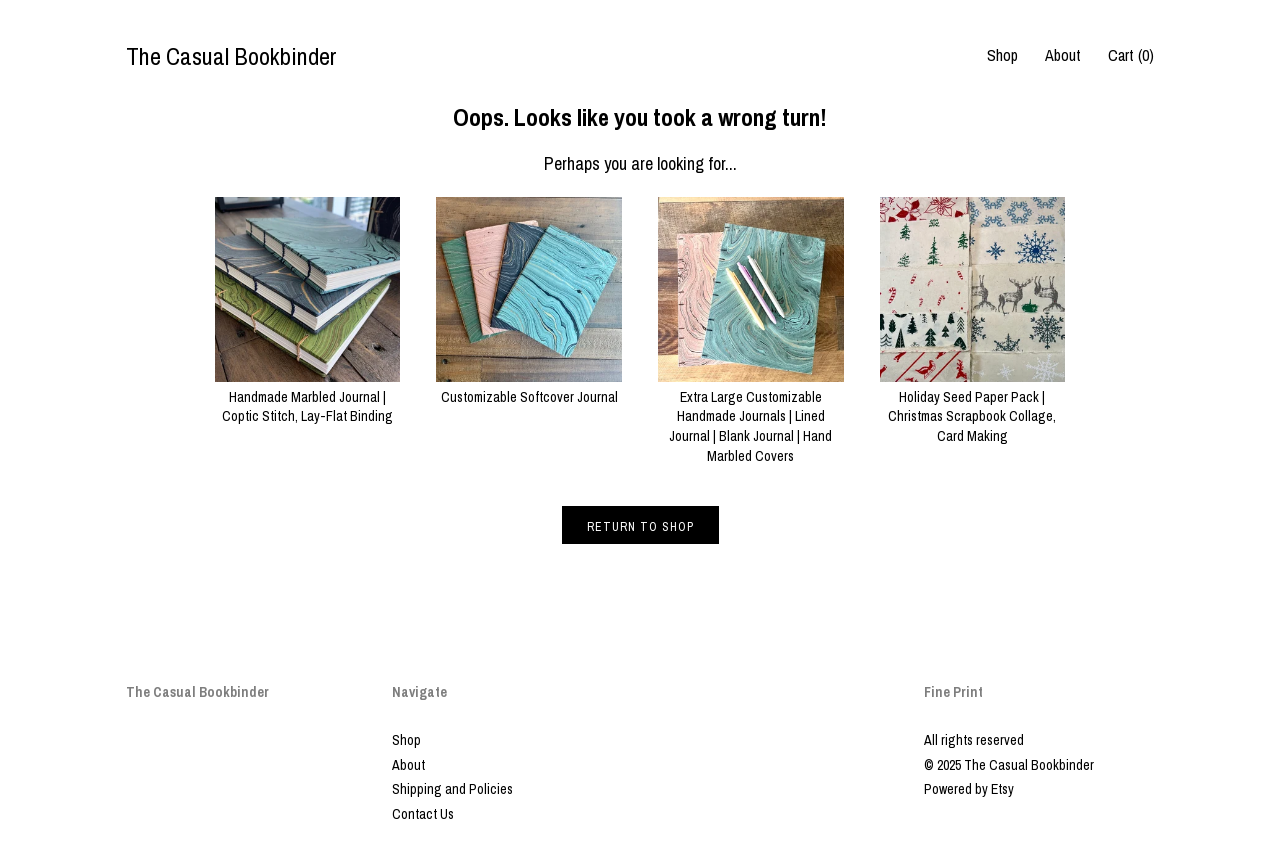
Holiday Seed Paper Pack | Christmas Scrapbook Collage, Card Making (973, 406)
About (1063, 55)
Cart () (1131, 55)
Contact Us (423, 814)
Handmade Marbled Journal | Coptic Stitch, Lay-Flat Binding (308, 396)
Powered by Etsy (969, 789)
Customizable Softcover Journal (529, 387)
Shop (1002, 55)
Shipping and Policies (452, 789)
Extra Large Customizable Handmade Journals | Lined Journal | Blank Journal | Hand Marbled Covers (751, 416)
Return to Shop (640, 527)
